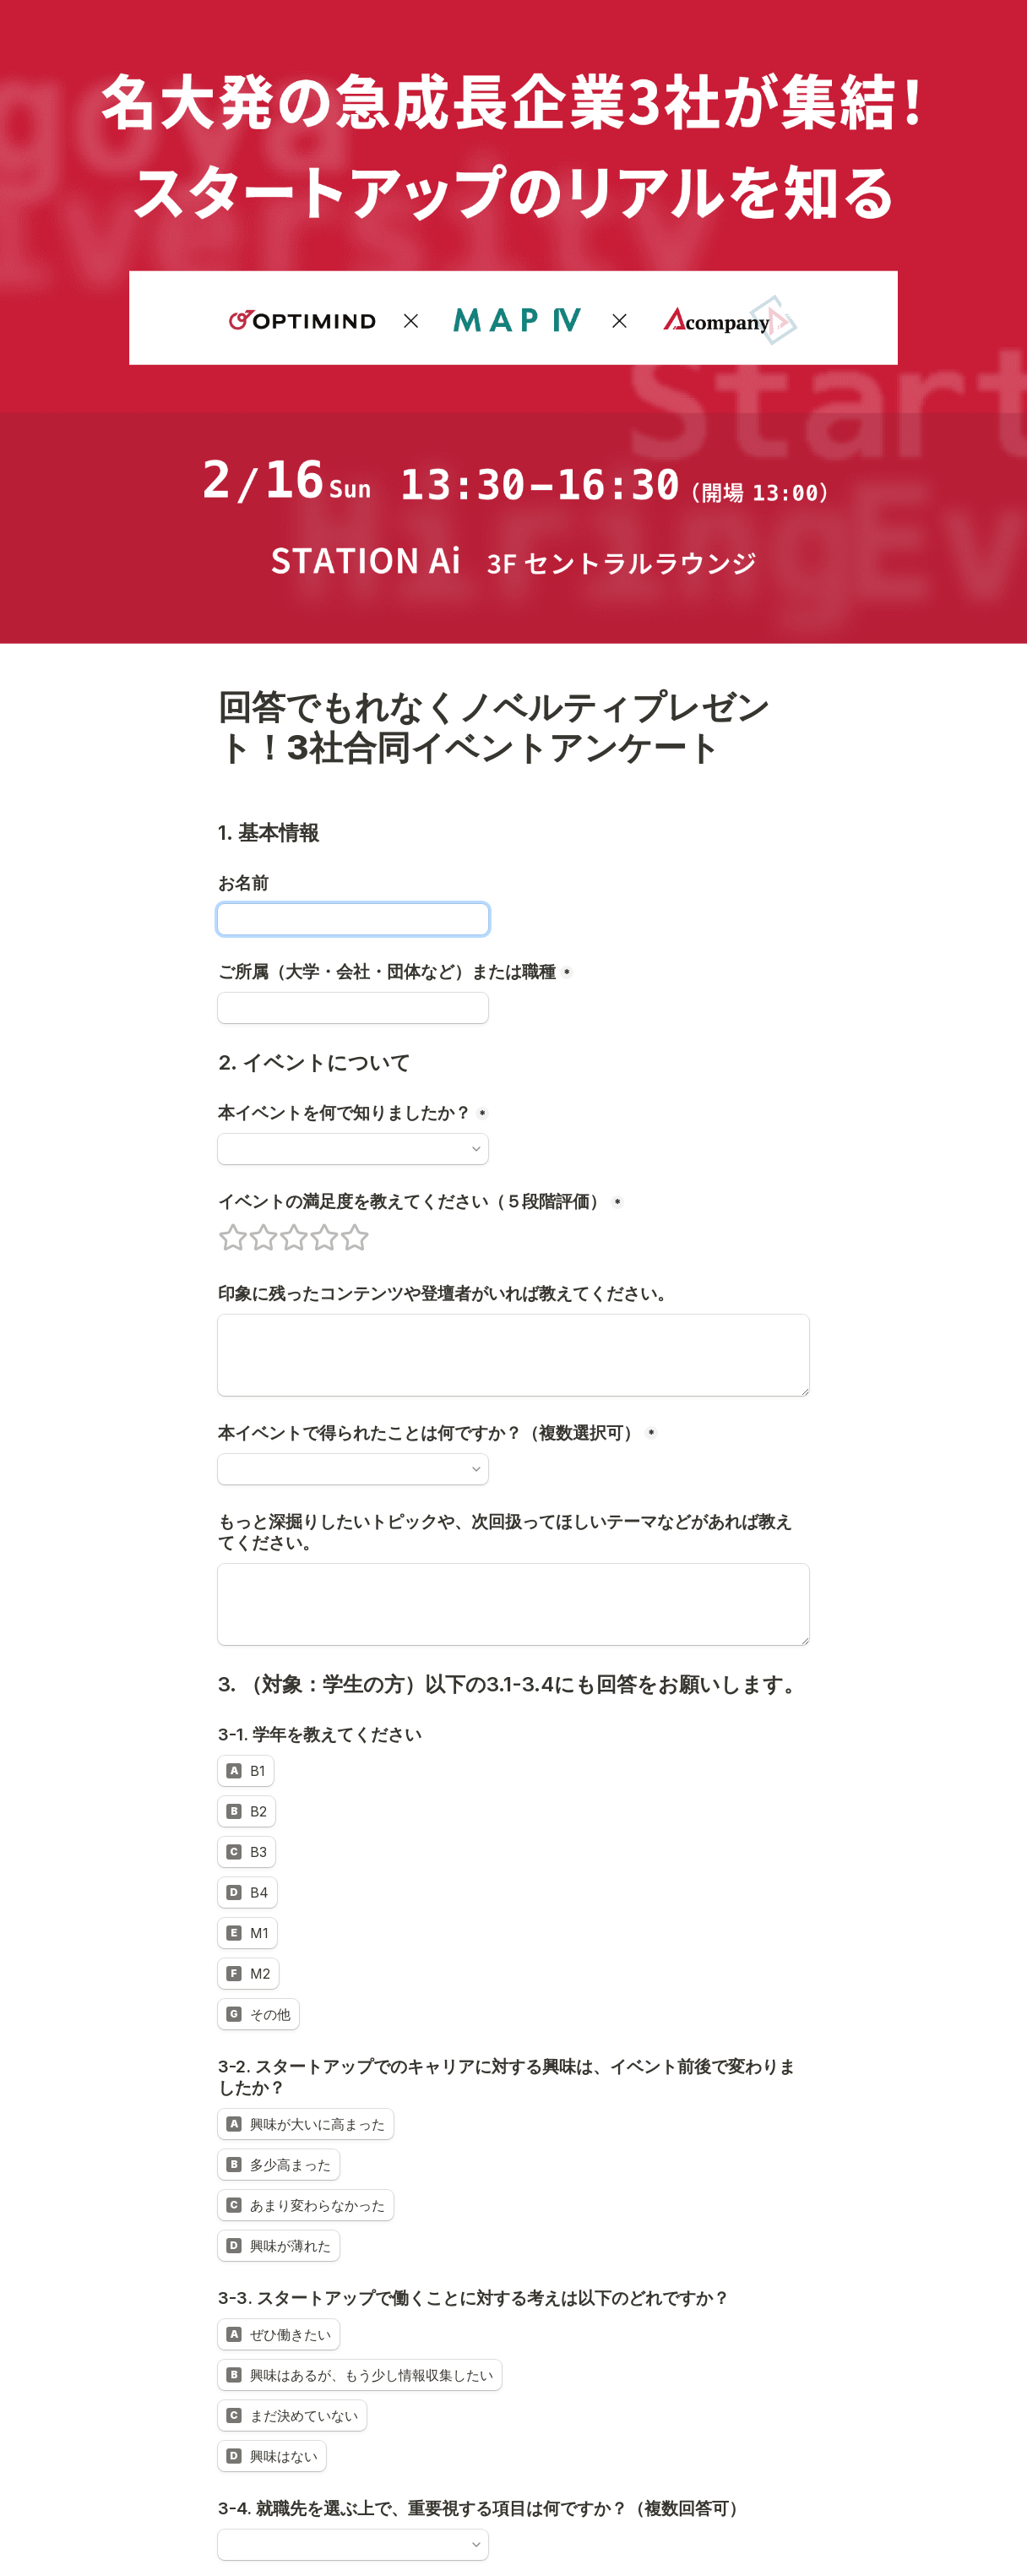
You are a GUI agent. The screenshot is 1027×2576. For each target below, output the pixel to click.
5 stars (344, 1230)
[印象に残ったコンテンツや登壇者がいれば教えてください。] (513, 1355)
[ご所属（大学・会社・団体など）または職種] (353, 1008)
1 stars (222, 1230)
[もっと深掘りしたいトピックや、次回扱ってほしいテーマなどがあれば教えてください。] (513, 1604)
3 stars (283, 1230)
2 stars (252, 1230)
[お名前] (353, 919)
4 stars (313, 1230)
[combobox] (345, 1149)
